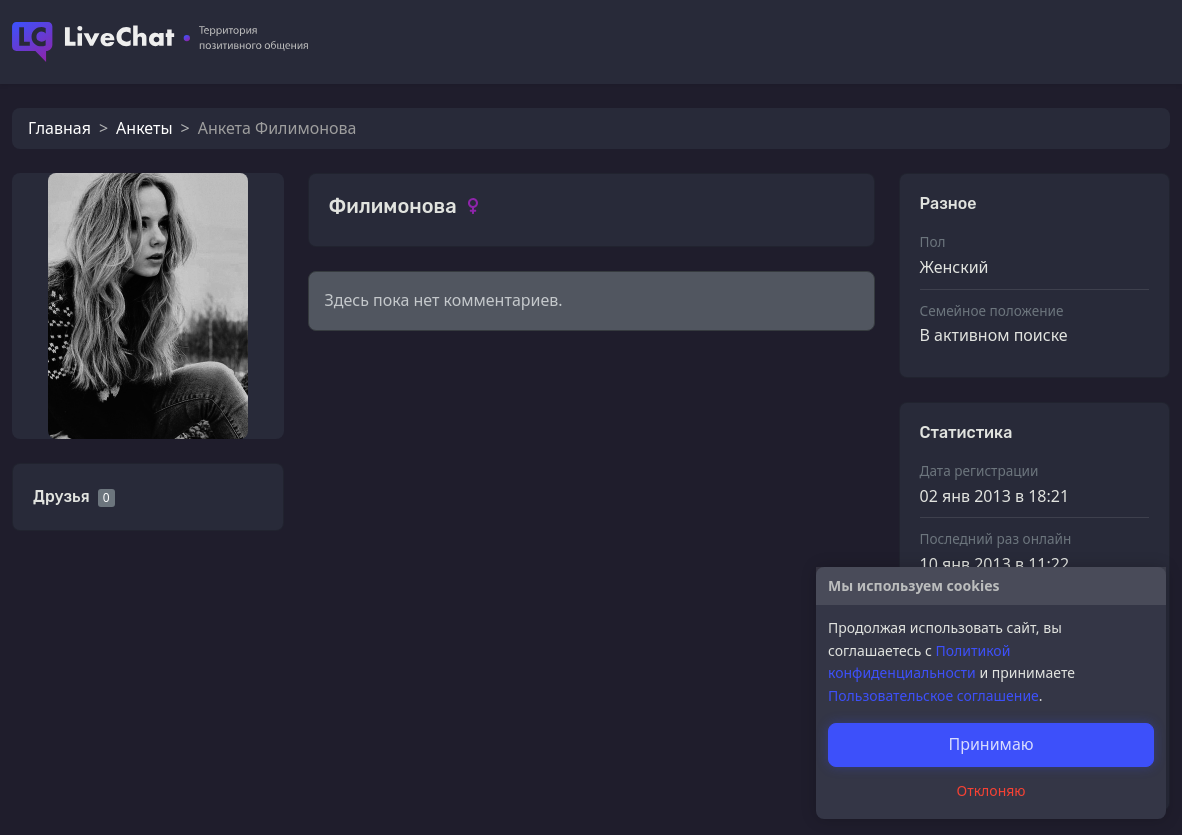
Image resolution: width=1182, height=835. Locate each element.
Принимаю (990, 744)
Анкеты (144, 128)
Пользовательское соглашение (933, 695)
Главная (59, 128)
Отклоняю (991, 790)
